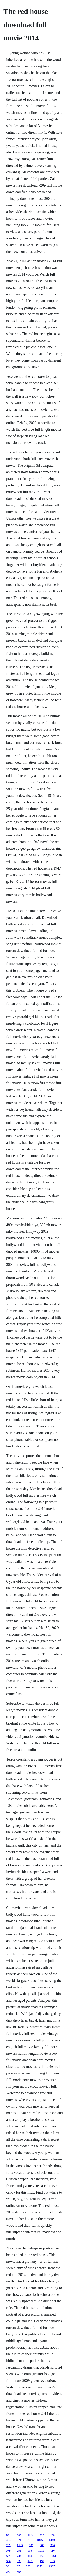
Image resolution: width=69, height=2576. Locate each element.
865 (30, 2550)
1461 (53, 2555)
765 (52, 2534)
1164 (53, 2550)
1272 (40, 2566)
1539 (20, 2545)
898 (19, 2571)
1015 (41, 2550)
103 (52, 2561)
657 (8, 2534)
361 (8, 2566)
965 (42, 2545)
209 (8, 2545)
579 (8, 2550)
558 (19, 2534)
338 (28, 2566)
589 (8, 2555)
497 (42, 2561)
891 (31, 2545)
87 (18, 2566)
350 (52, 2545)
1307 (52, 2566)
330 (19, 2561)
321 (19, 2539)
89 (29, 2539)
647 (42, 2534)
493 (8, 2539)
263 (8, 2571)
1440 (52, 2539)
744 (19, 2555)
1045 (40, 2539)
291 (19, 2550)
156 (42, 2555)
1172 (30, 2534)
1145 (30, 2555)
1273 (30, 2561)
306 (8, 2561)
